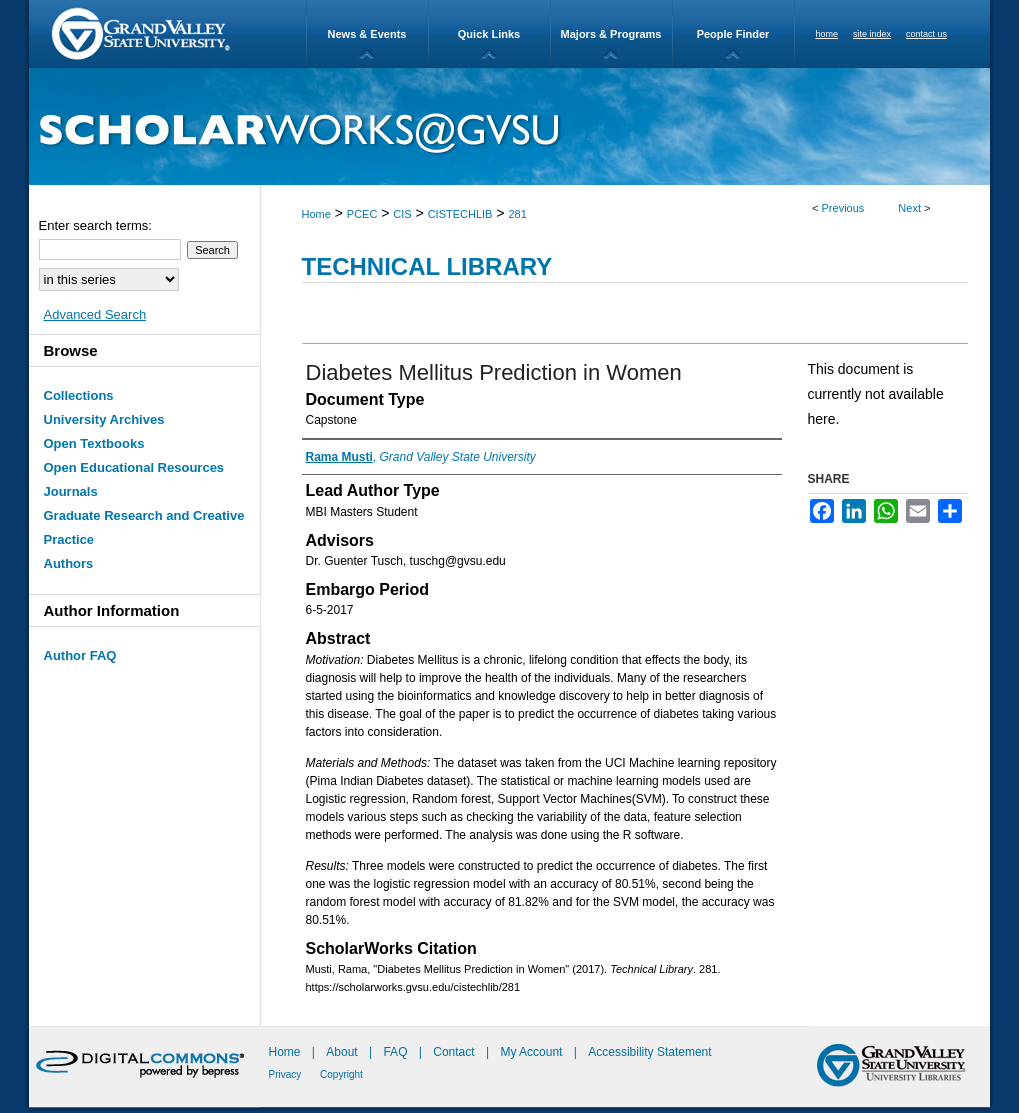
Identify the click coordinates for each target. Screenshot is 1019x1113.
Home (316, 214)
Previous (843, 208)
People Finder (733, 34)
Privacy (287, 1074)
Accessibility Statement (649, 1052)
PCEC (362, 214)
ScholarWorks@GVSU (509, 126)
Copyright (341, 1074)
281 (517, 214)
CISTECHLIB (460, 214)
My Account (532, 1052)
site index (872, 34)
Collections (79, 395)
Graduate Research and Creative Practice (144, 527)
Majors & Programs (611, 34)
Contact (453, 1052)
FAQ (396, 1052)
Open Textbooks (94, 443)
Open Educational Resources (134, 467)
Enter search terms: (95, 225)
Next (909, 208)
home (827, 34)
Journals (71, 491)
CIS (402, 214)
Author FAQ (80, 655)
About (343, 1052)
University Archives (104, 419)
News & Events (367, 34)
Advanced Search (95, 314)
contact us (926, 34)
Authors (69, 563)
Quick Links (489, 34)
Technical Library (427, 266)
